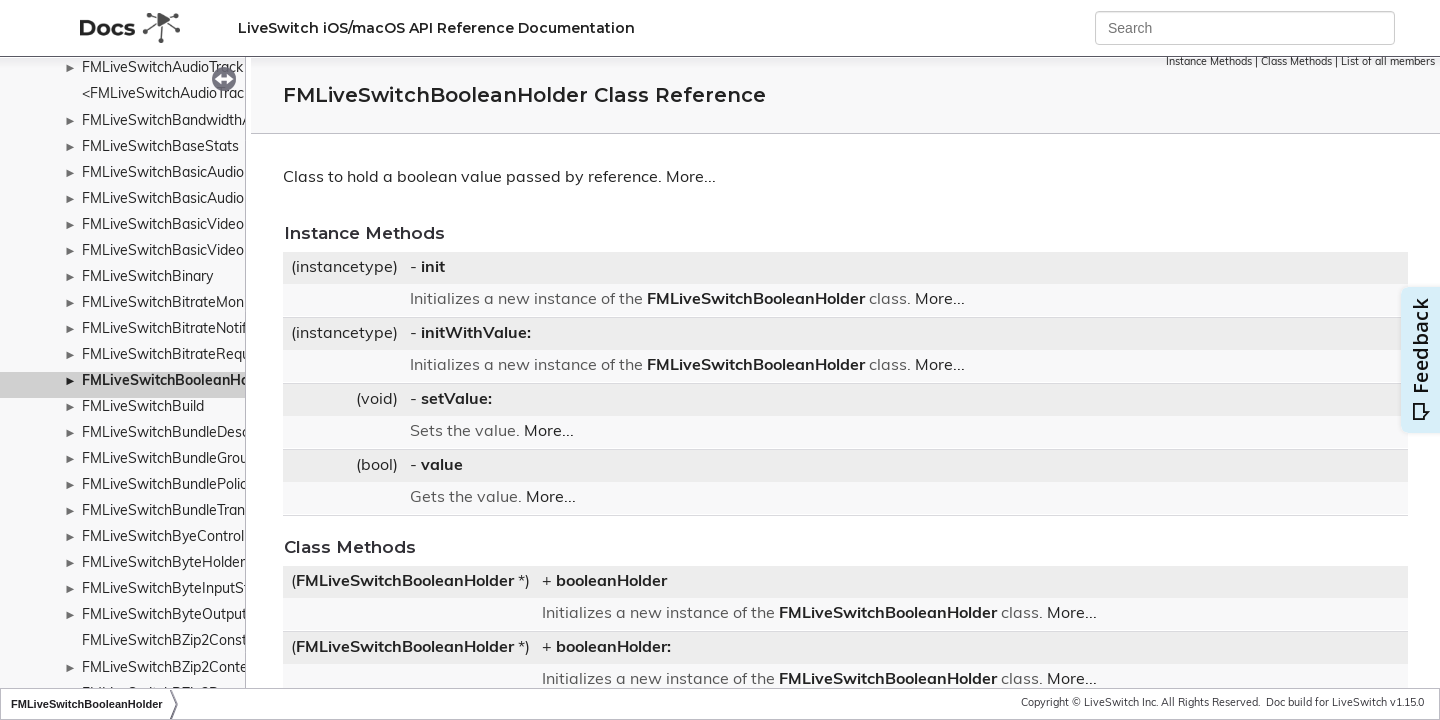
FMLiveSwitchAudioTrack (162, 68)
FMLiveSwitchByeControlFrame (183, 537)
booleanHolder (611, 582)
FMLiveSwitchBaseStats (160, 147)
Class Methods (1296, 62)
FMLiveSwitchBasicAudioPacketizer (196, 199)
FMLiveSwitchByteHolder (163, 563)
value (442, 466)
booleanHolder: (613, 648)
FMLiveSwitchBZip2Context (171, 668)
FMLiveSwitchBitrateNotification (185, 329)
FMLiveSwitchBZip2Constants (178, 641)
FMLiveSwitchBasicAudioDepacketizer (205, 173)
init (433, 268)
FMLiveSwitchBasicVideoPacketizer (196, 251)
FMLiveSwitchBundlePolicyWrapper (196, 485)
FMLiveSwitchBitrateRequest (176, 355)
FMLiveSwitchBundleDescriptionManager (214, 433)
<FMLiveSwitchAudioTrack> (170, 94)
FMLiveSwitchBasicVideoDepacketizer (205, 225)
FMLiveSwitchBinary (147, 277)
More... (691, 178)
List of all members (1388, 62)
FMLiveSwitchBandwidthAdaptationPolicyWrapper (244, 121)
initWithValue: (476, 334)
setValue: (456, 400)
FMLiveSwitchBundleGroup (169, 459)
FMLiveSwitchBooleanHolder (178, 381)
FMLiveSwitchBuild (143, 407)
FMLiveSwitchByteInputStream (182, 589)
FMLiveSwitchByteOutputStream (188, 615)
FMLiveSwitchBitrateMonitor (173, 303)
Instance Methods (1209, 62)
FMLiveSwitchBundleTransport (180, 511)
